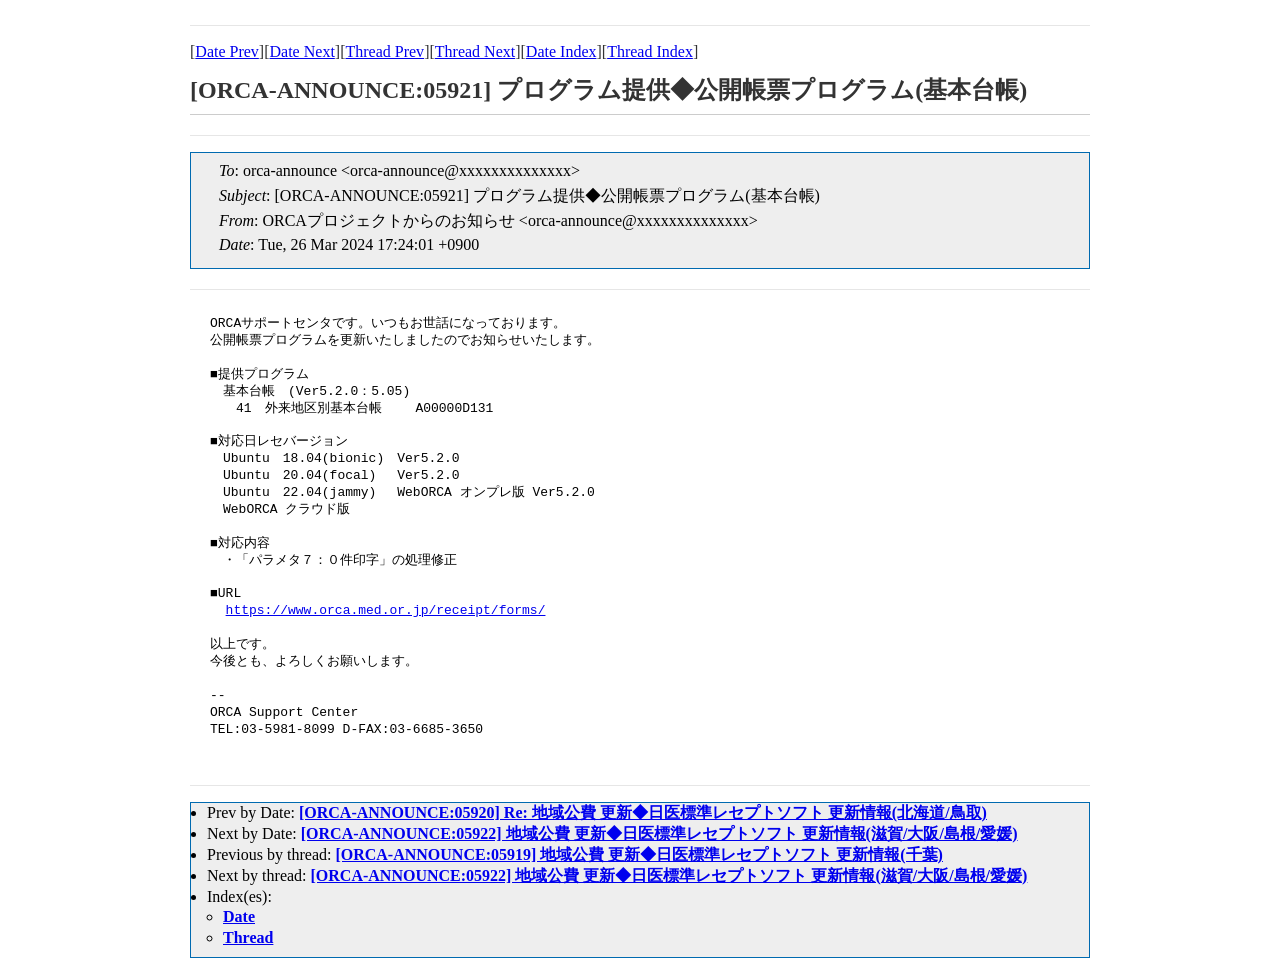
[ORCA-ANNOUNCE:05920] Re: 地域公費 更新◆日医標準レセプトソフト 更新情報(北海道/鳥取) (643, 812)
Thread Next (475, 51)
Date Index (561, 51)
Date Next (302, 51)
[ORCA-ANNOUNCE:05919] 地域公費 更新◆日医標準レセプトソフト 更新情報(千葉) (639, 854)
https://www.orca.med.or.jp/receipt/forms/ (386, 611)
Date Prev (227, 51)
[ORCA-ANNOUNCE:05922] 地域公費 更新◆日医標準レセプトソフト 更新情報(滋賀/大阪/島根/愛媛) (659, 833)
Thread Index (650, 51)
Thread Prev (384, 51)
